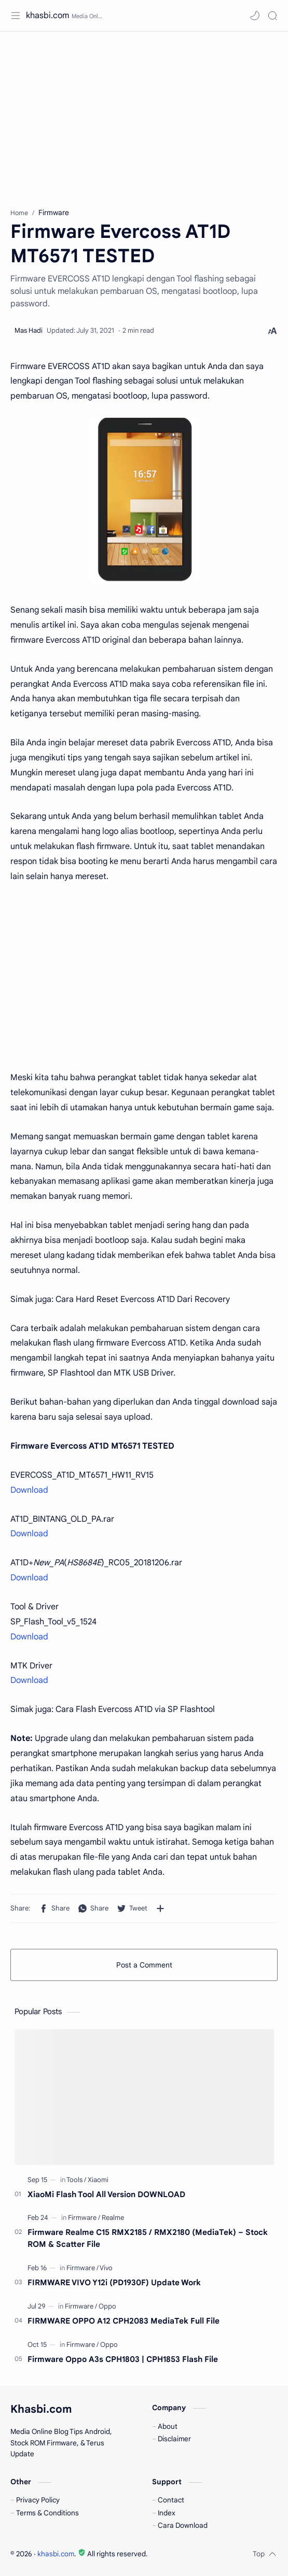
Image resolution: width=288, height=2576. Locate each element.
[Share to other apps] (160, 1908)
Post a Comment (144, 1965)
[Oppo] (107, 2306)
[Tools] (76, 2179)
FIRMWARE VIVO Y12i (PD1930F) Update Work (114, 2282)
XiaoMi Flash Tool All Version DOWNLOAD (106, 2194)
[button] (255, 15)
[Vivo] (106, 2267)
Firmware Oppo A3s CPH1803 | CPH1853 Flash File (123, 2359)
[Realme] (113, 2217)
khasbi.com (47, 15)
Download (29, 1490)
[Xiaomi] (98, 2179)
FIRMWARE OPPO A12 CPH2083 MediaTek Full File (124, 2321)
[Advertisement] (144, 114)
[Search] (272, 15)
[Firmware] (84, 2217)
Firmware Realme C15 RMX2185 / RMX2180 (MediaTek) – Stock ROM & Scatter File (148, 2238)
